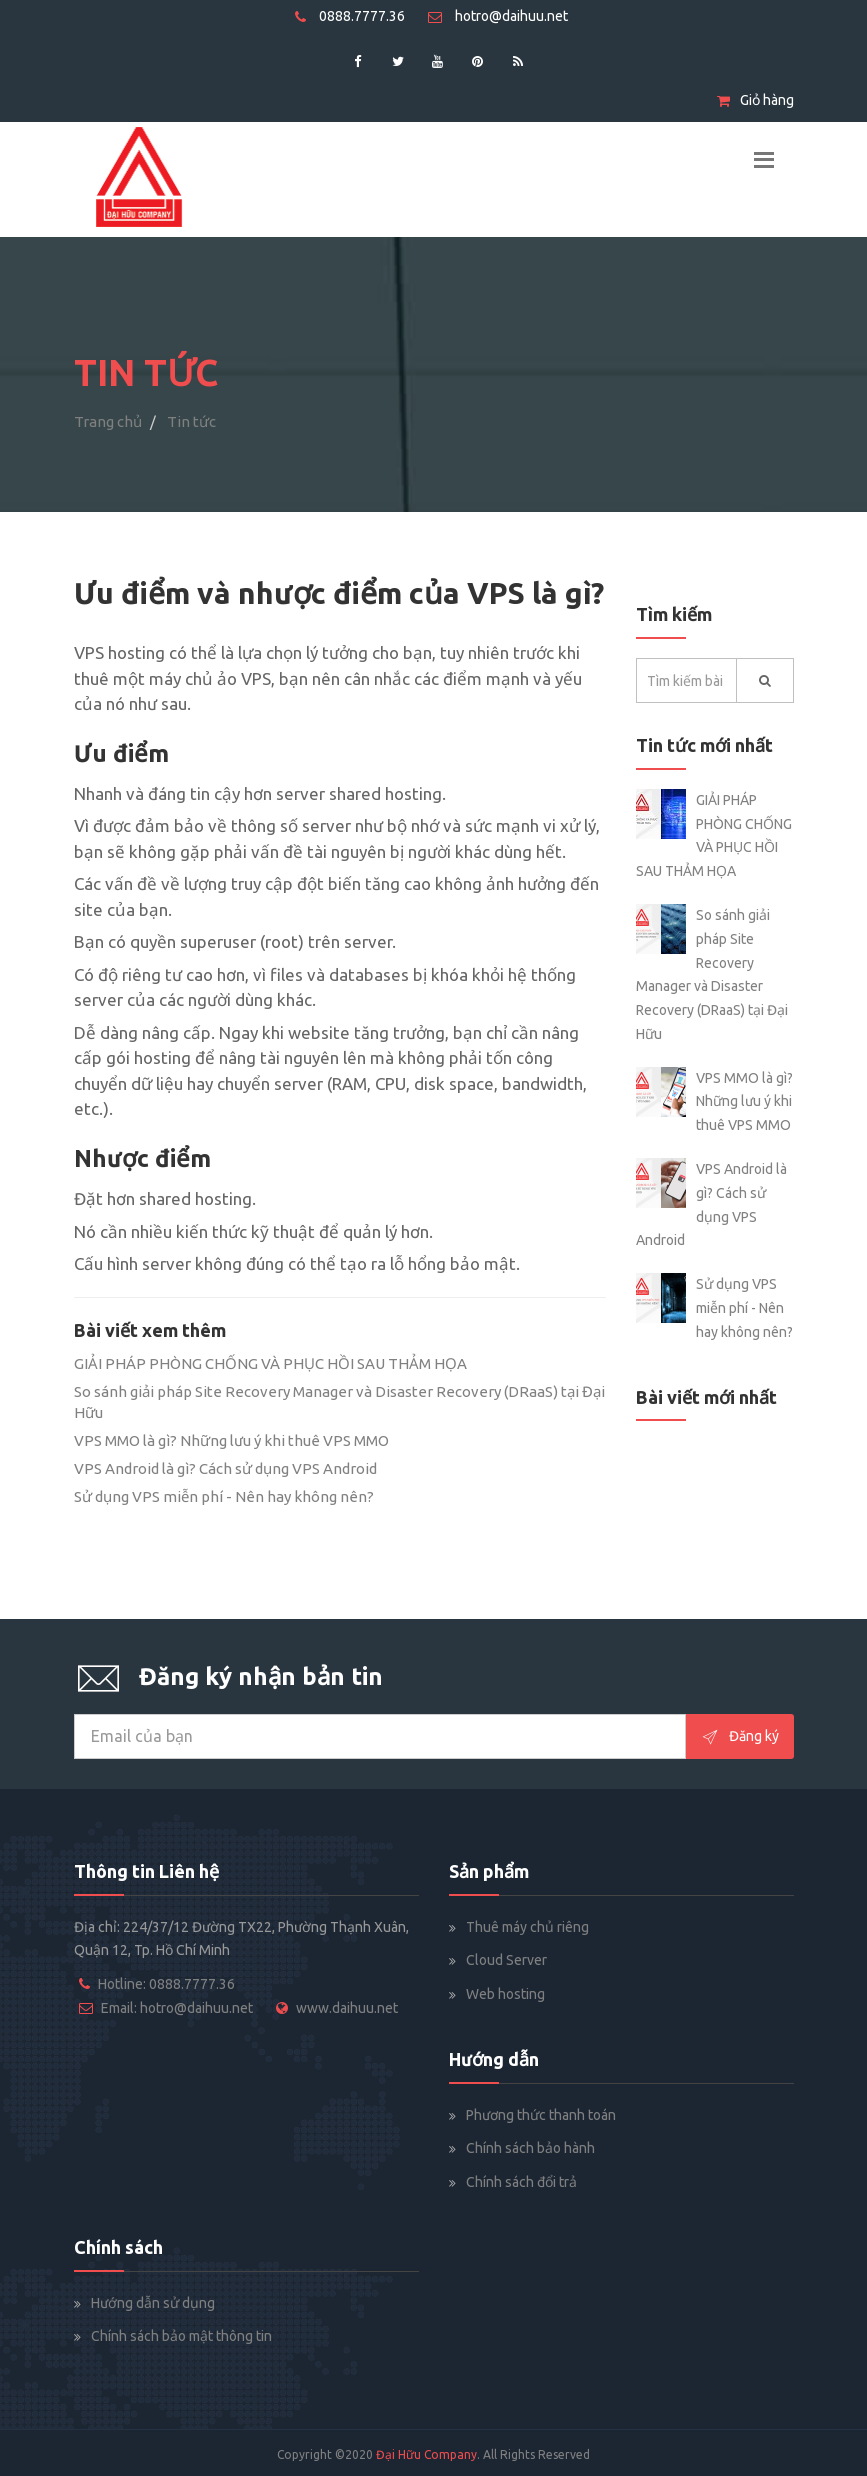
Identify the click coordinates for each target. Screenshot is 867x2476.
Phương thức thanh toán (541, 2115)
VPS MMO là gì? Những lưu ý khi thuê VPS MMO (231, 1440)
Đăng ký (740, 1737)
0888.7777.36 (350, 16)
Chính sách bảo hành (530, 2148)
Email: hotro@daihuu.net (177, 2008)
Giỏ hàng (755, 100)
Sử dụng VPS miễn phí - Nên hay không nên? (224, 1496)
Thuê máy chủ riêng (527, 1927)
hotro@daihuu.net (498, 16)
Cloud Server (506, 1960)
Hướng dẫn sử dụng (153, 2303)
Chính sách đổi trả (521, 2182)
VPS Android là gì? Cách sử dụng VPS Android (225, 1468)
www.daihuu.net (347, 2008)
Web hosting (505, 1994)
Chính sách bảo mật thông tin (181, 2336)
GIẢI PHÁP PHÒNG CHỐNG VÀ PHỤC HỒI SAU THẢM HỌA (270, 1363)
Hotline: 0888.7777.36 (166, 1984)
